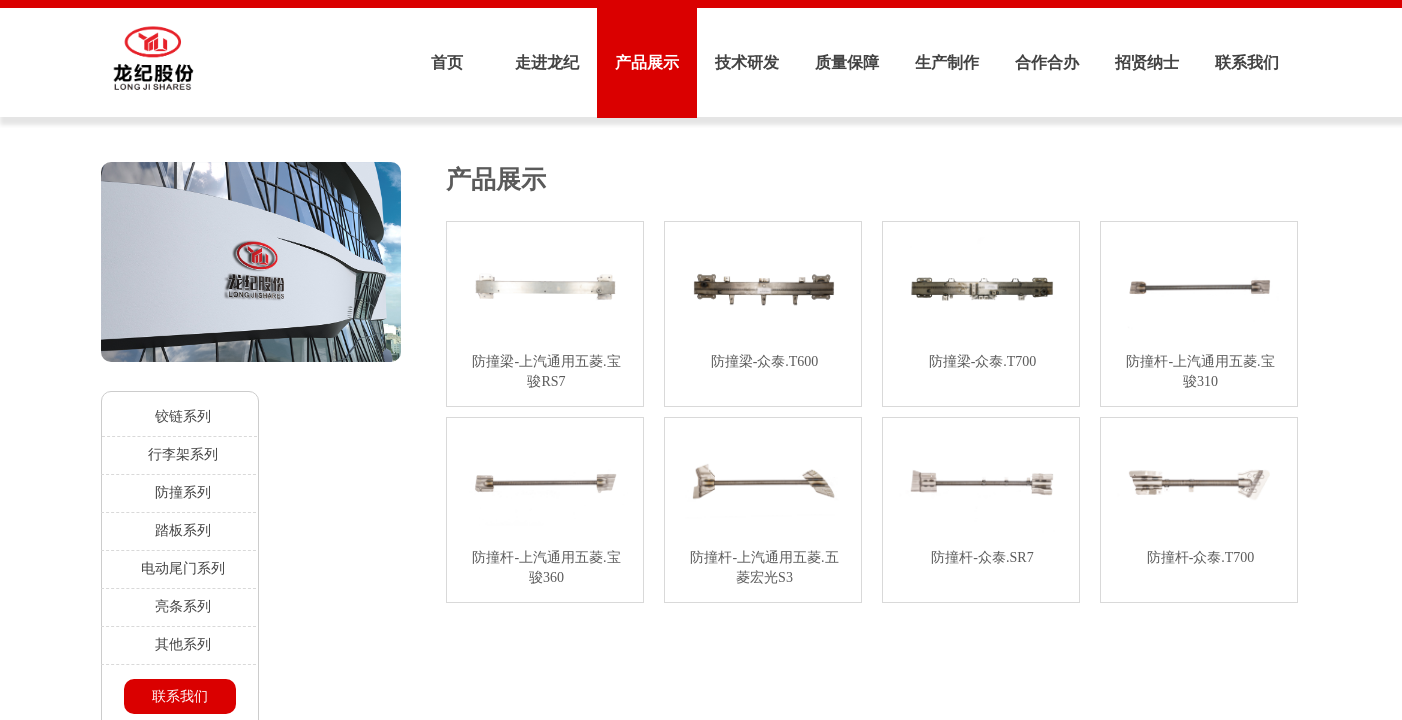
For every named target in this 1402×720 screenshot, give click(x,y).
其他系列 (183, 644)
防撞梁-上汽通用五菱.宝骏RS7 (546, 371)
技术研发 (747, 62)
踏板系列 (183, 530)
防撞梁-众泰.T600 (765, 361)
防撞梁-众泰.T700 (983, 361)
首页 (447, 62)
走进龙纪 (547, 62)
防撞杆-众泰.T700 (1201, 557)
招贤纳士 (1147, 62)
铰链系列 (183, 416)
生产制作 (947, 62)
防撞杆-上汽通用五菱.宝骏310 (1200, 371)
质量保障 (847, 62)
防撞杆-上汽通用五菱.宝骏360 (546, 567)
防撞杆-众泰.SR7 (982, 557)
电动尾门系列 (183, 568)
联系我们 (1247, 62)
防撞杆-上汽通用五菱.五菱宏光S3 (764, 567)
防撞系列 (183, 492)
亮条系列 (183, 606)
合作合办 (1047, 62)
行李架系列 (183, 454)
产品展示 (647, 62)
